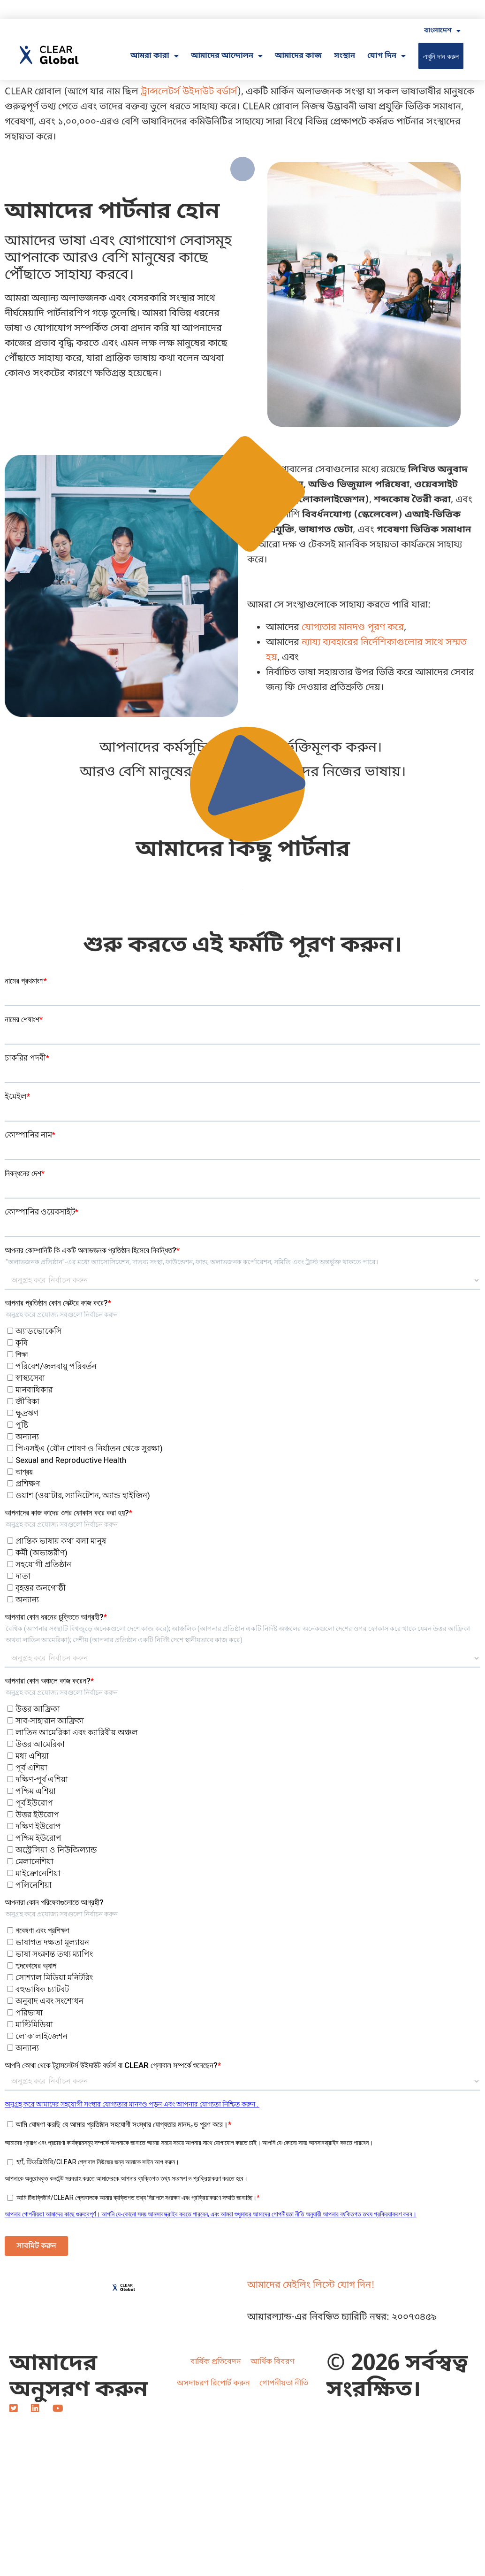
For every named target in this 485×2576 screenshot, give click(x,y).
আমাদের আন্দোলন (227, 55)
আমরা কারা (154, 55)
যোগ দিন (386, 55)
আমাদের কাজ (298, 56)
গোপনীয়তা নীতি (283, 2383)
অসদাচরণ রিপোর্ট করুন (213, 2383)
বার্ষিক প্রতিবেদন (215, 2362)
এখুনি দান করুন (441, 56)
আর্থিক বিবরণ (272, 2362)
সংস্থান (344, 56)
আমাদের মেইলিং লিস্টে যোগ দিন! (311, 2285)
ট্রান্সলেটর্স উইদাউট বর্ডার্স (189, 92)
